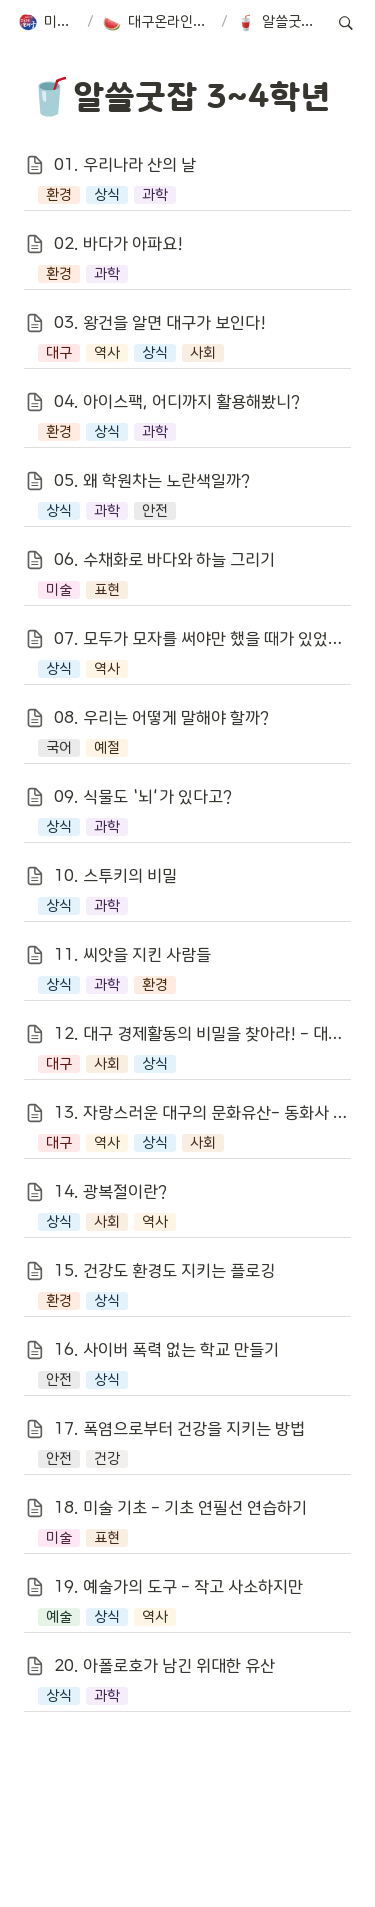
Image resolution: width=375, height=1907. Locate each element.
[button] (48, 23)
